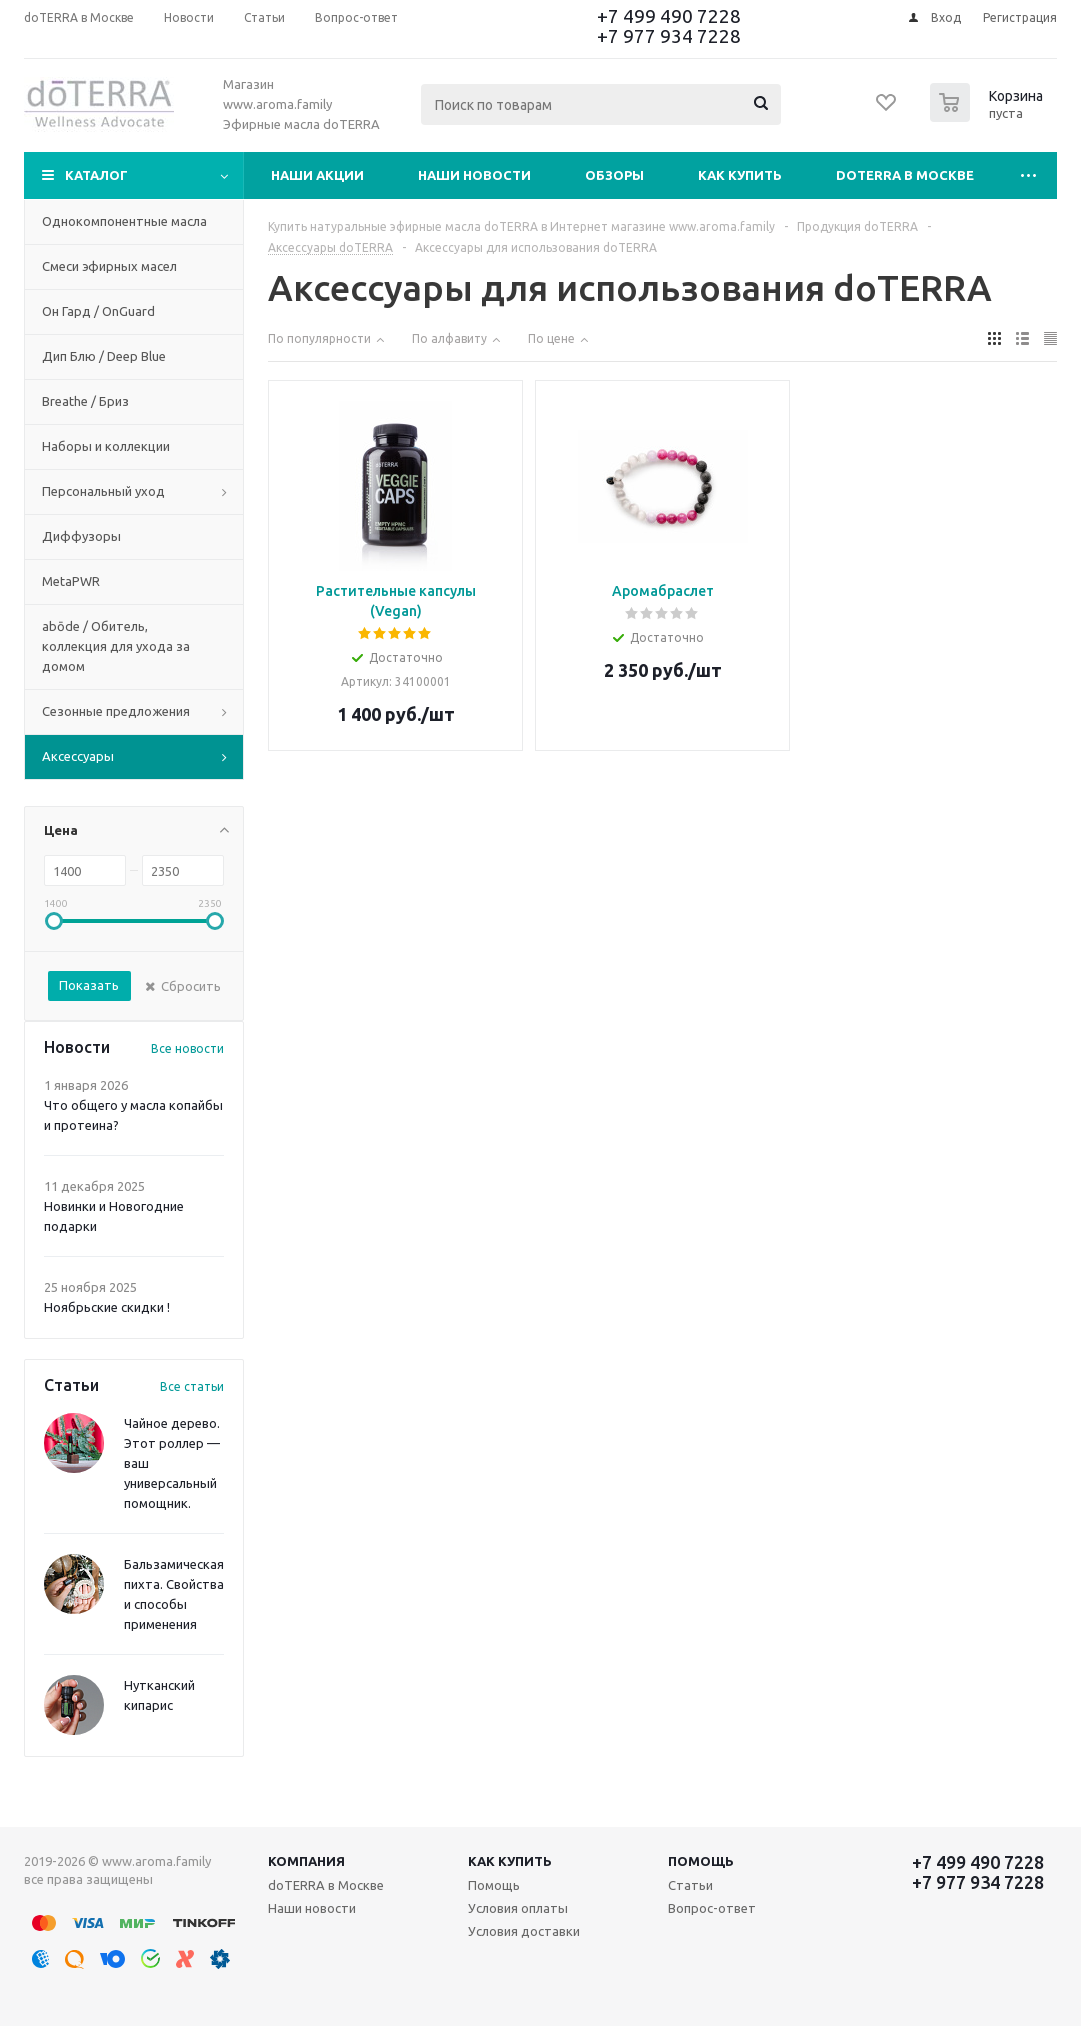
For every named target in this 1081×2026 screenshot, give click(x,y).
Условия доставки (524, 1931)
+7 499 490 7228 (669, 16)
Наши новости (474, 175)
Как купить (740, 175)
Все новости (187, 1048)
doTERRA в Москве (905, 175)
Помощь (701, 1861)
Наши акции (317, 175)
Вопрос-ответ (712, 1908)
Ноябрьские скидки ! (107, 1307)
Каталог (96, 175)
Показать (89, 985)
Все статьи (192, 1386)
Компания (306, 1861)
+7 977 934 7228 (669, 36)
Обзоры (614, 175)
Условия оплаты (518, 1908)
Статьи (690, 1885)
